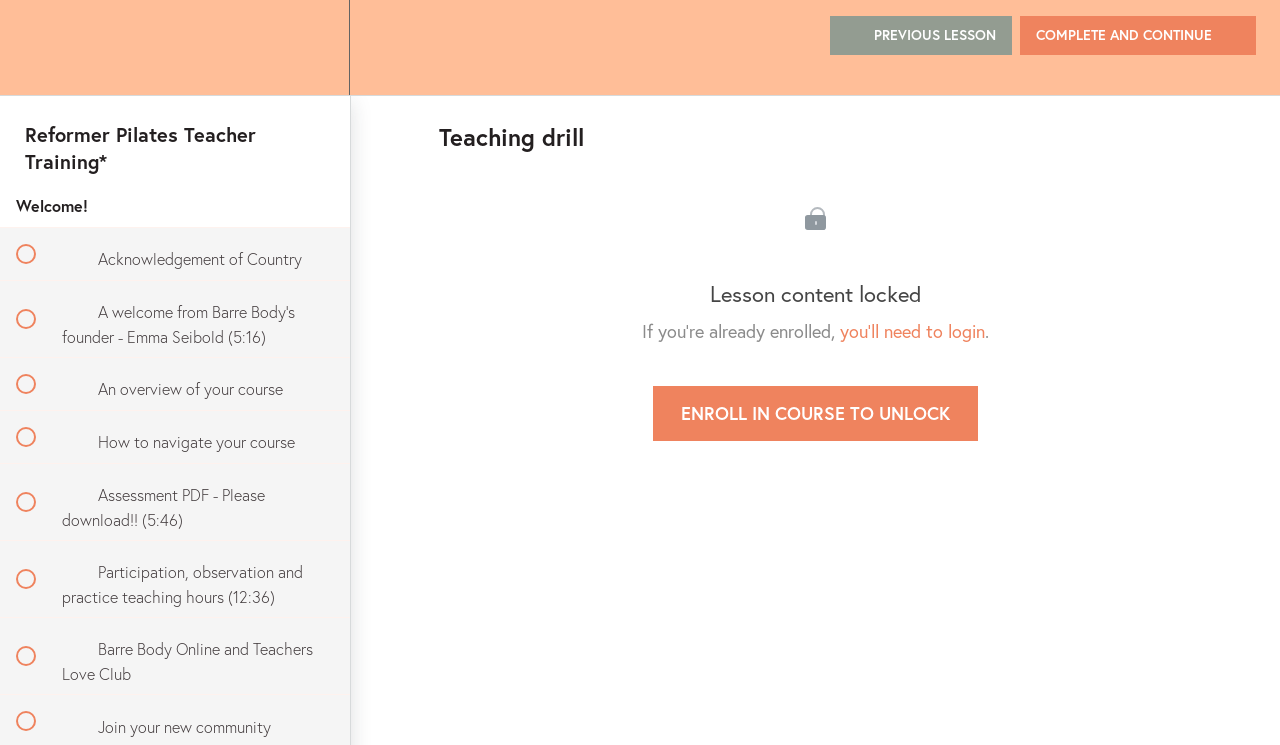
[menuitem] (312, 47)
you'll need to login (912, 331)
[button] (37, 47)
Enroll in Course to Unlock (815, 413)
